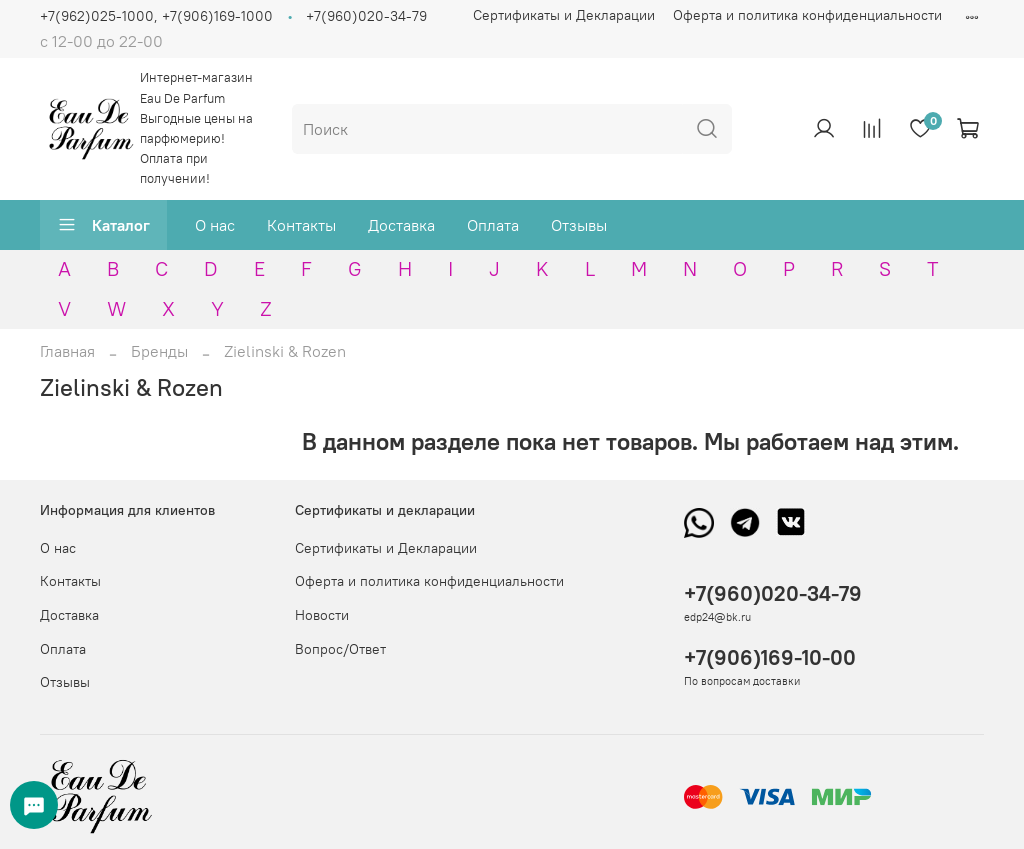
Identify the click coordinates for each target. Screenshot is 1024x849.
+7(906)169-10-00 (770, 657)
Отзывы (579, 225)
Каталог (103, 225)
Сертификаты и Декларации (564, 15)
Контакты (301, 225)
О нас (215, 225)
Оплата (493, 225)
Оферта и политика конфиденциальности (807, 15)
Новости (322, 615)
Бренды (159, 351)
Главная (67, 351)
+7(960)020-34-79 (366, 16)
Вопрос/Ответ (340, 649)
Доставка (401, 225)
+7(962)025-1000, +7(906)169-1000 (156, 16)
